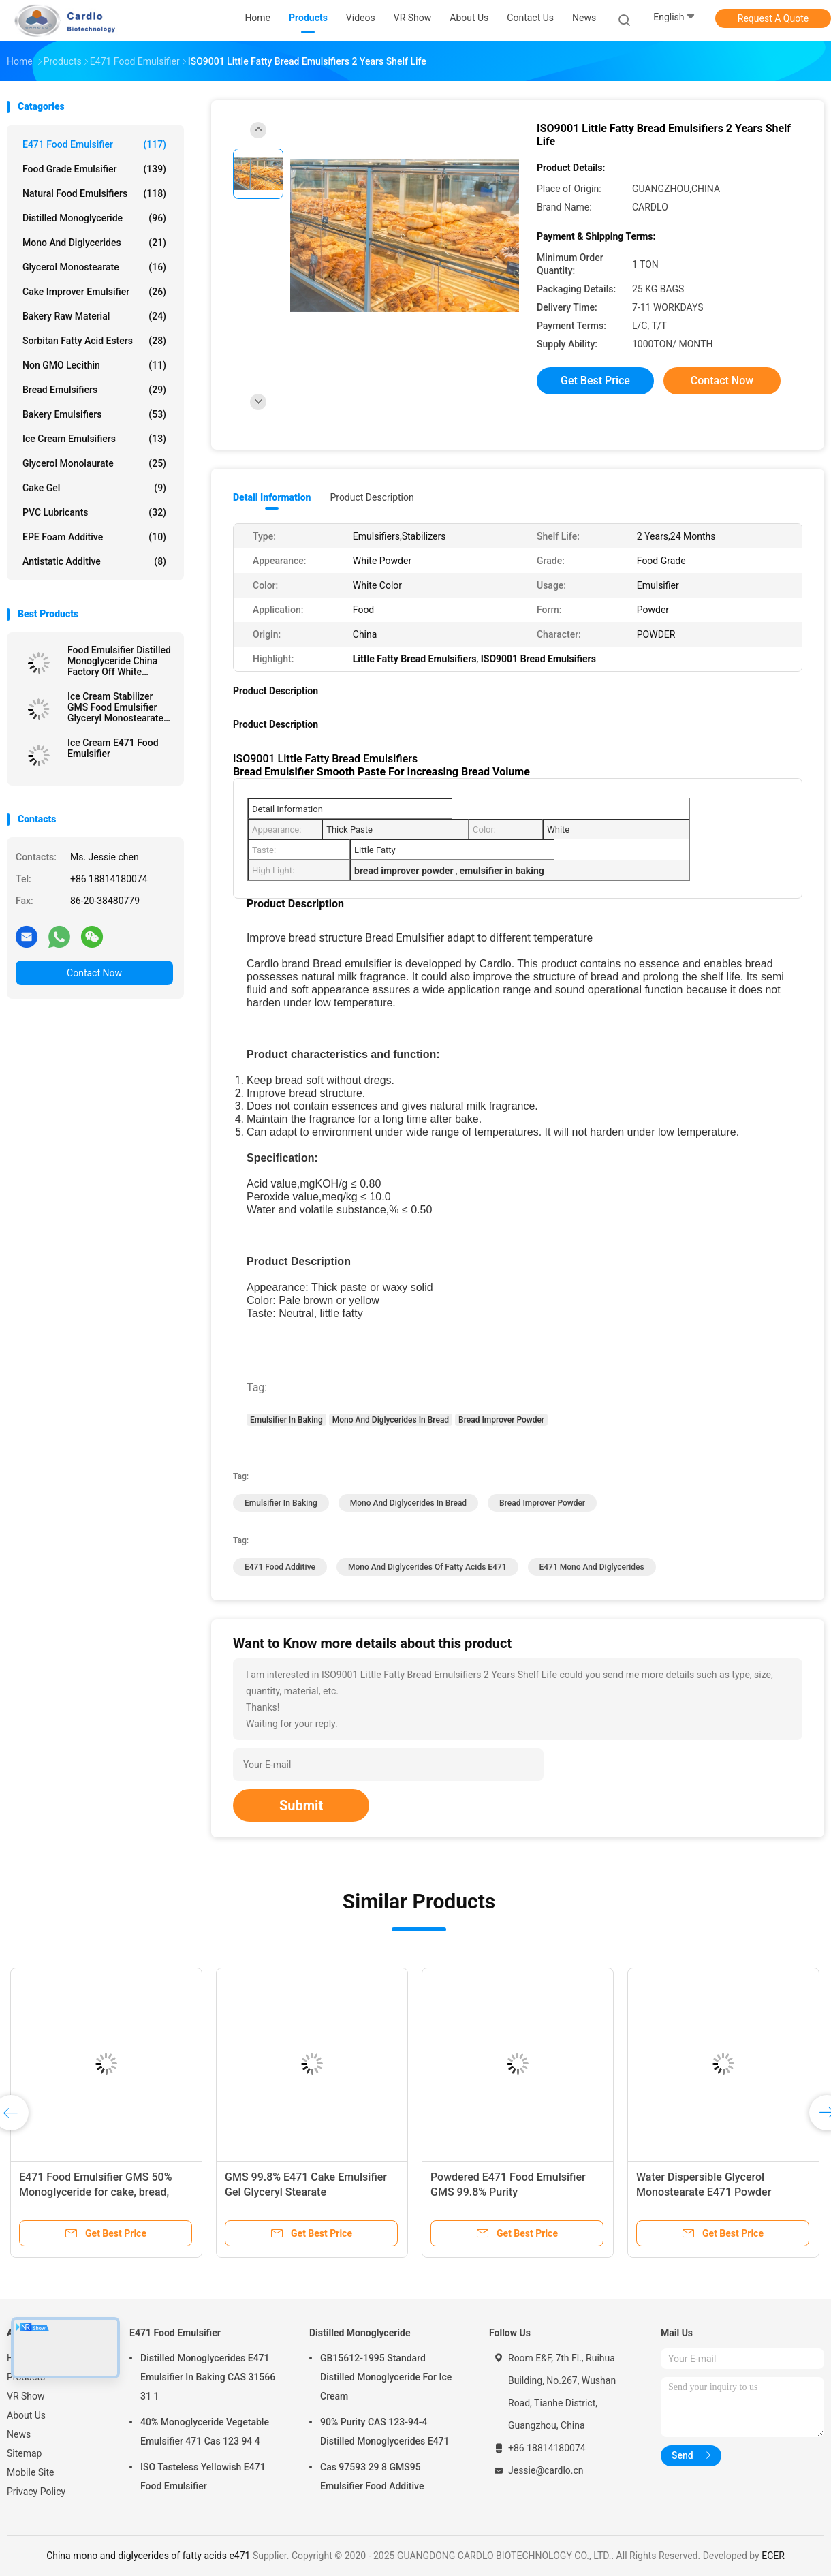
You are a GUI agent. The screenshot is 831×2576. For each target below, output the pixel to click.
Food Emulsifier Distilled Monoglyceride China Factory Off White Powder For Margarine (119, 661)
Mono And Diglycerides (94, 242)
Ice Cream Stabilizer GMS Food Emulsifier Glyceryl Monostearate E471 (115, 707)
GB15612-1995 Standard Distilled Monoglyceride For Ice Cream (386, 2377)
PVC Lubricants (94, 512)
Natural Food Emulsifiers (94, 193)
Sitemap (24, 2453)
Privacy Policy (36, 2491)
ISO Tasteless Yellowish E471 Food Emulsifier (203, 2477)
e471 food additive (280, 1567)
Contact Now (94, 972)
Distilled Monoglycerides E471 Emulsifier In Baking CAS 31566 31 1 (207, 2377)
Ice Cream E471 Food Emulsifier (113, 748)
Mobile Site (30, 2472)
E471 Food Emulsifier (94, 144)
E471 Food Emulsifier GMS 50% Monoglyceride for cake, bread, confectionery (95, 2192)
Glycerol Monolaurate (94, 463)
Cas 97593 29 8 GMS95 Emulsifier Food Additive (372, 2477)
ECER (773, 2555)
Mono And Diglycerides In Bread (390, 1420)
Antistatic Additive (94, 561)
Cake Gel (94, 488)
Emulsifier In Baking (286, 1420)
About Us (26, 2415)
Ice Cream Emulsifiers (94, 439)
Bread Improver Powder (501, 1420)
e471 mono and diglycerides (591, 1567)
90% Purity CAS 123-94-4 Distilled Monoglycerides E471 (385, 2432)
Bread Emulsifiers (94, 390)
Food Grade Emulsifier (94, 169)
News (19, 2434)
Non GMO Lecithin (94, 365)
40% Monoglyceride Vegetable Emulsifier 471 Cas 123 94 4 (204, 2432)
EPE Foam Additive (94, 537)
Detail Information (272, 497)
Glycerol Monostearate (94, 267)
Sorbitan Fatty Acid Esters (94, 340)
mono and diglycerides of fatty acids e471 (427, 1567)
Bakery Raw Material (94, 316)
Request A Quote (773, 18)
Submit (301, 1805)
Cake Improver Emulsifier (94, 291)
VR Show (26, 2396)
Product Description (371, 497)
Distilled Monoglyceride (94, 218)
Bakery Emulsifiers (94, 414)
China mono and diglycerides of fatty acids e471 (148, 2555)
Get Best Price (595, 380)
